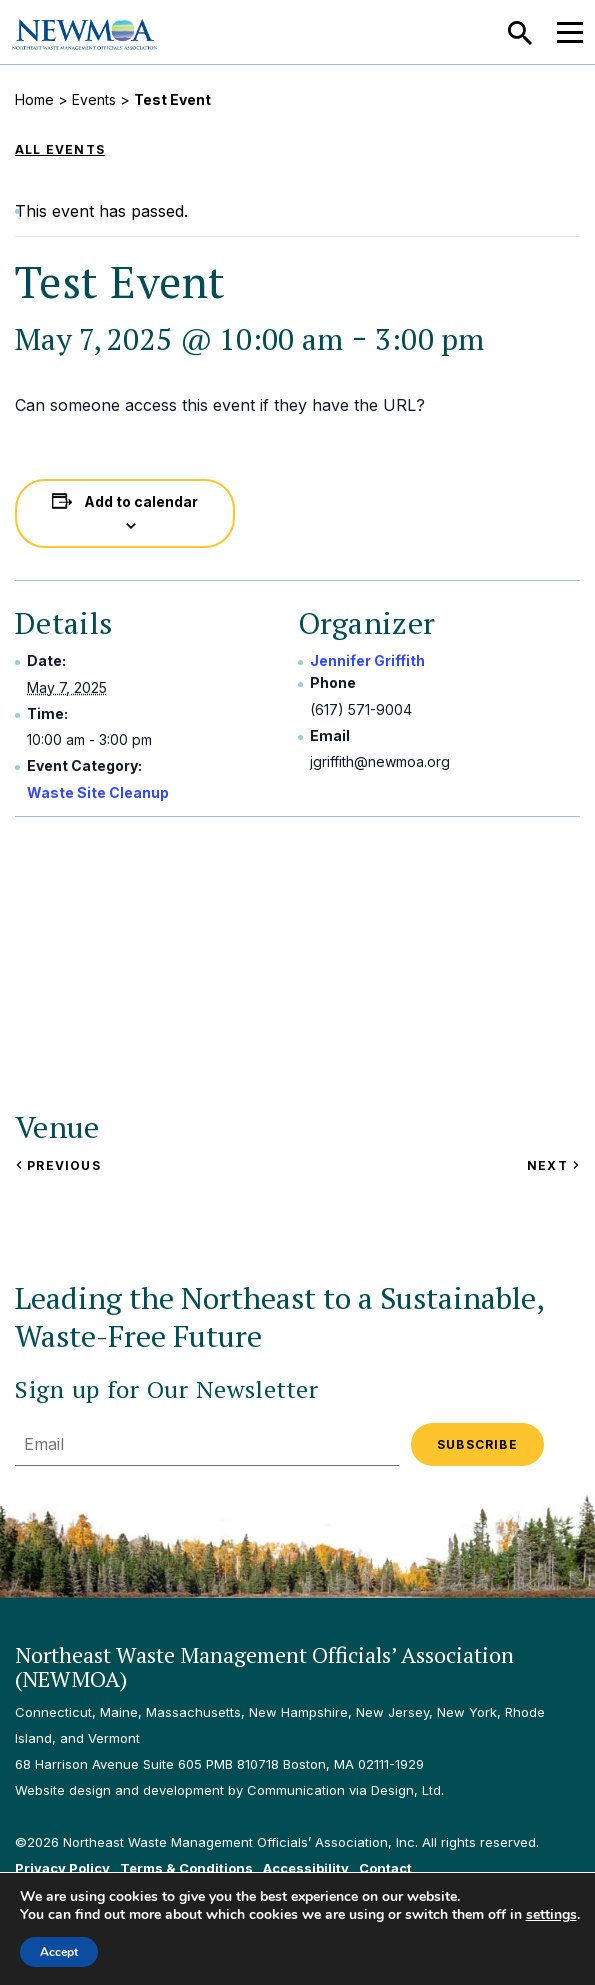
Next (553, 1165)
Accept (59, 1952)
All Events (60, 149)
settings (551, 1915)
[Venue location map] (309, 962)
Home (34, 99)
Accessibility (306, 1868)
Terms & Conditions (186, 1868)
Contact (385, 1868)
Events (94, 99)
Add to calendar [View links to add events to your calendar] (141, 501)
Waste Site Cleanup (98, 792)
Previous (58, 1165)
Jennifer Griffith (367, 660)
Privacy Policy (62, 1868)
